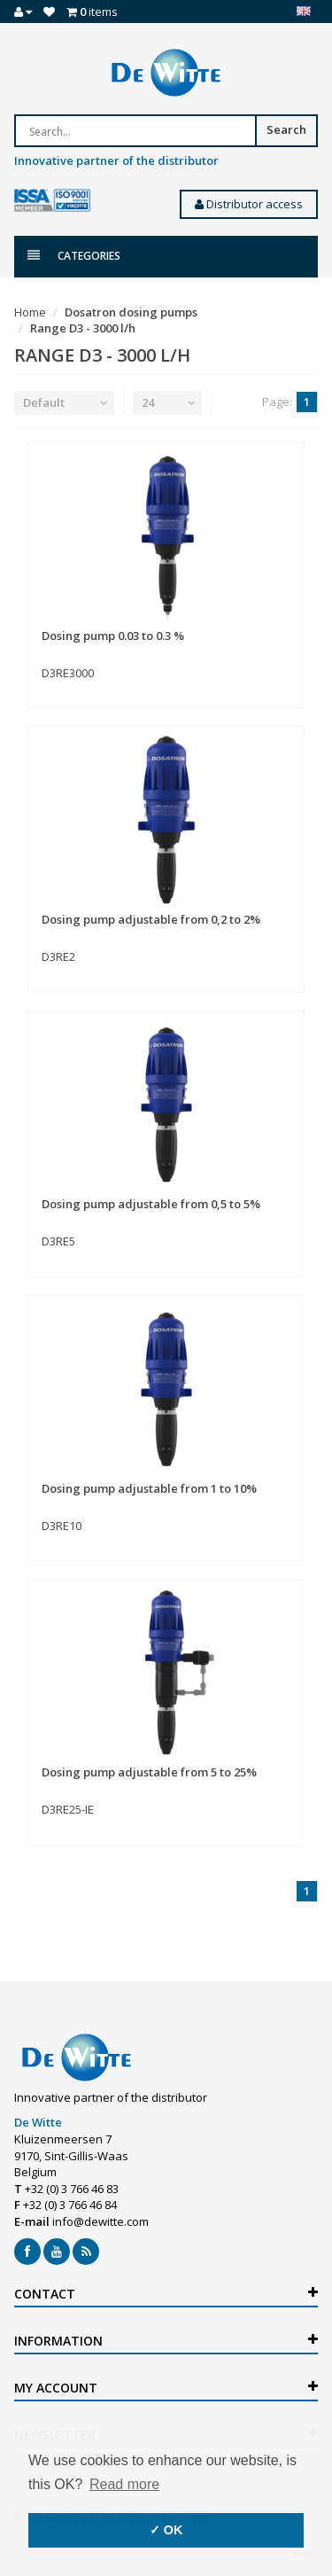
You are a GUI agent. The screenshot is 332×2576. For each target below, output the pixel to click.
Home (30, 312)
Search (286, 129)
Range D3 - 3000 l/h (82, 328)
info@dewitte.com (100, 2221)
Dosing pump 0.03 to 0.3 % (113, 636)
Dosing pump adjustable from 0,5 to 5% (151, 1204)
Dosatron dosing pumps (131, 312)
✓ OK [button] (166, 2530)
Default (44, 402)
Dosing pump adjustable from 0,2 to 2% (151, 919)
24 (148, 402)
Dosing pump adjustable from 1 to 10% (149, 1488)
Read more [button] (124, 2484)
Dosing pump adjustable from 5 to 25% (149, 1772)
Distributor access (249, 204)
